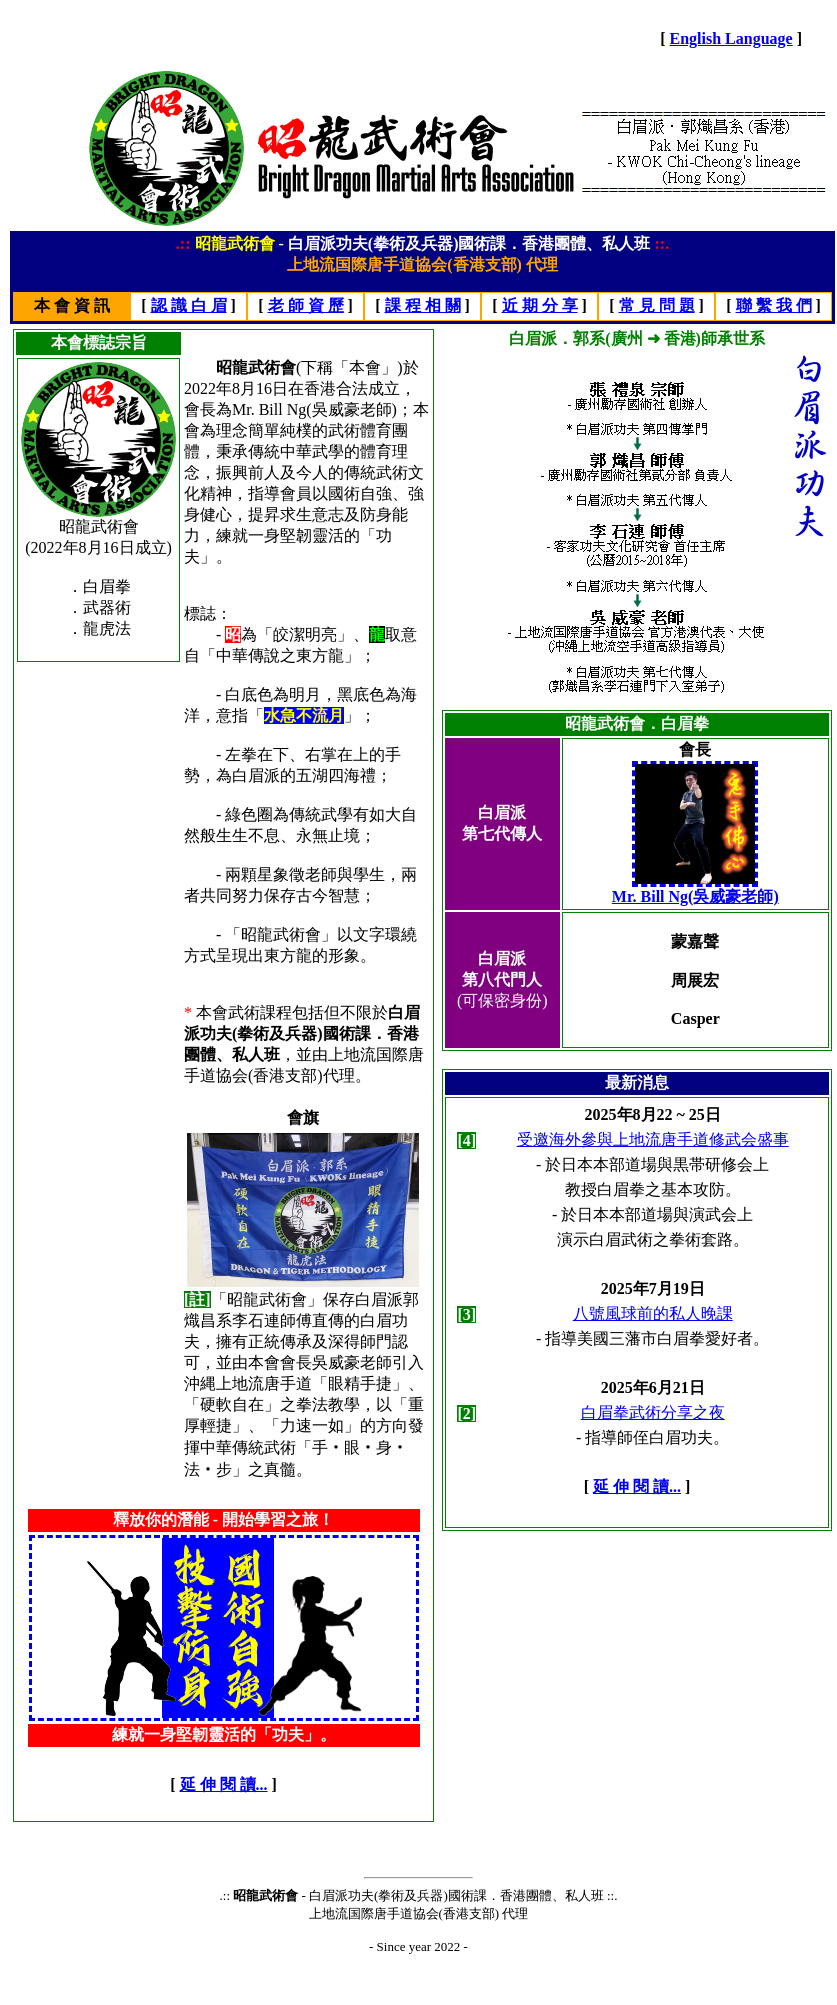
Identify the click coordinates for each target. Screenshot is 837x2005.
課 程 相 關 (423, 305)
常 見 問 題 (657, 305)
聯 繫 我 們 (774, 305)
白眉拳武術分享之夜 (653, 1412)
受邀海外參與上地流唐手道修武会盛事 (653, 1139)
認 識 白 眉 (189, 305)
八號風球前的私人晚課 (653, 1313)
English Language (731, 38)
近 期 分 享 (540, 305)
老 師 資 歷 (306, 305)
